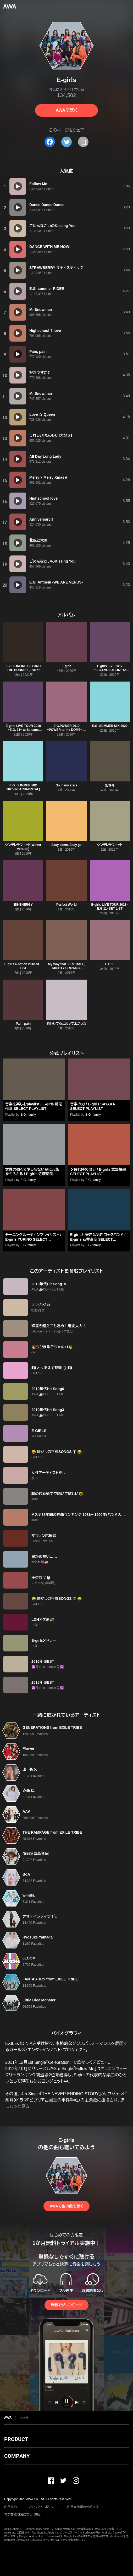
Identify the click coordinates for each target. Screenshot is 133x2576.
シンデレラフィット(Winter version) (23, 847)
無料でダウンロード (66, 2305)
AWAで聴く (66, 110)
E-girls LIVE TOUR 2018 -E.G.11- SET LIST (109, 906)
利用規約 (10, 2507)
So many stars (66, 785)
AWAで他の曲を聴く (66, 2206)
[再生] (18, 186)
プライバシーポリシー (42, 2507)
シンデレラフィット (110, 845)
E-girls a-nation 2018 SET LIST (23, 966)
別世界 (109, 785)
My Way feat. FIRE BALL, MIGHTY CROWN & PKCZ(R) (66, 968)
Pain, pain (23, 1023)
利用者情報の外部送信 (83, 2507)
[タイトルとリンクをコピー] (83, 142)
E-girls (66, 666)
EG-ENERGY (23, 904)
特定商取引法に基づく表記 (22, 2514)
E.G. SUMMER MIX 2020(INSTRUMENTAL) (23, 787)
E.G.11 (110, 964)
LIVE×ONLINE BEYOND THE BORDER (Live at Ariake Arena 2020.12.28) (23, 670)
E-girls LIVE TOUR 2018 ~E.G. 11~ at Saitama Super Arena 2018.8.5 (23, 730)
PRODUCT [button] (16, 2439)
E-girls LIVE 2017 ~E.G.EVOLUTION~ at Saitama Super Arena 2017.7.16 (110, 672)
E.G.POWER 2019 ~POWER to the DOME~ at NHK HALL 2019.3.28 (66, 730)
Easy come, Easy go (66, 845)
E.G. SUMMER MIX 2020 (110, 726)
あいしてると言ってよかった (66, 1023)
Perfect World (66, 904)
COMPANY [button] (17, 2456)
